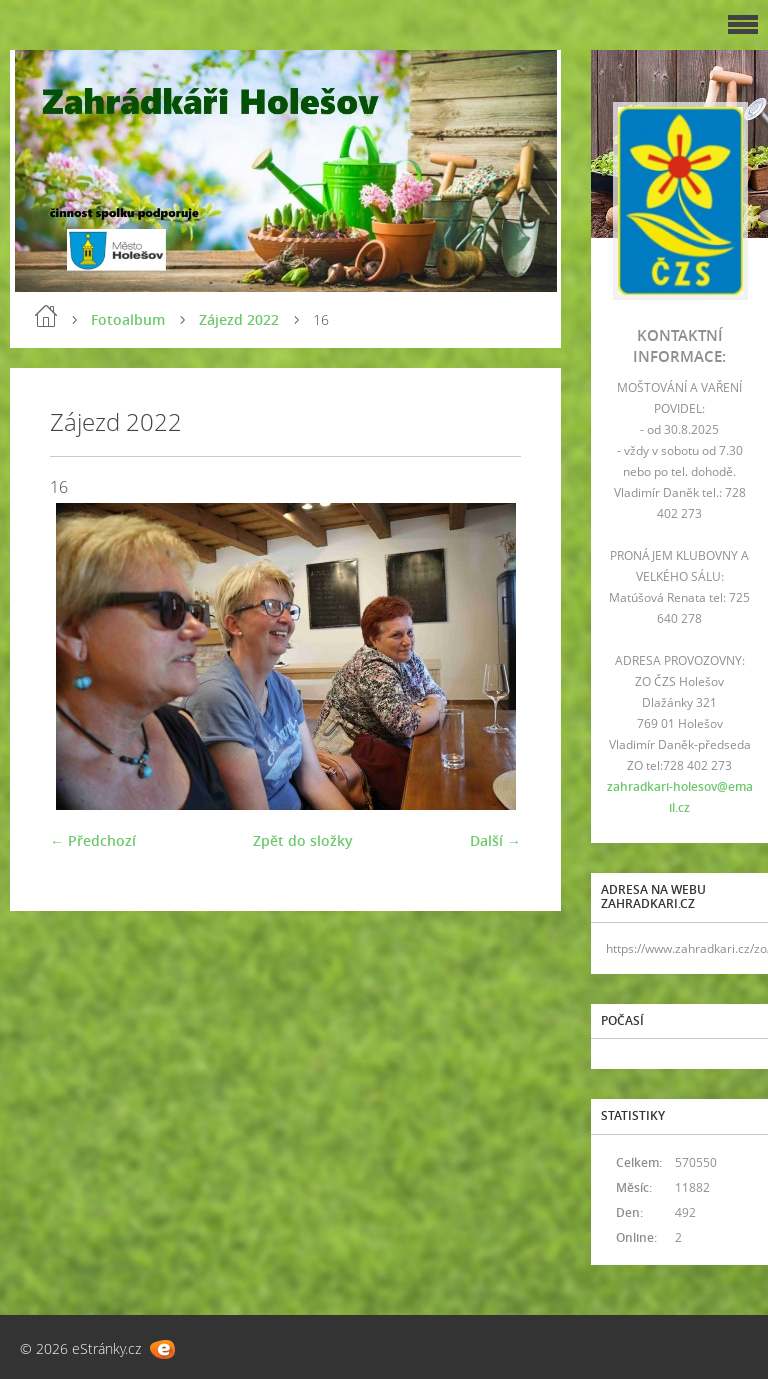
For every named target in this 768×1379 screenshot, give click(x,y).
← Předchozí (93, 840)
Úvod (46, 316)
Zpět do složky (303, 840)
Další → (495, 840)
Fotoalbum (128, 319)
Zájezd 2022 (239, 319)
